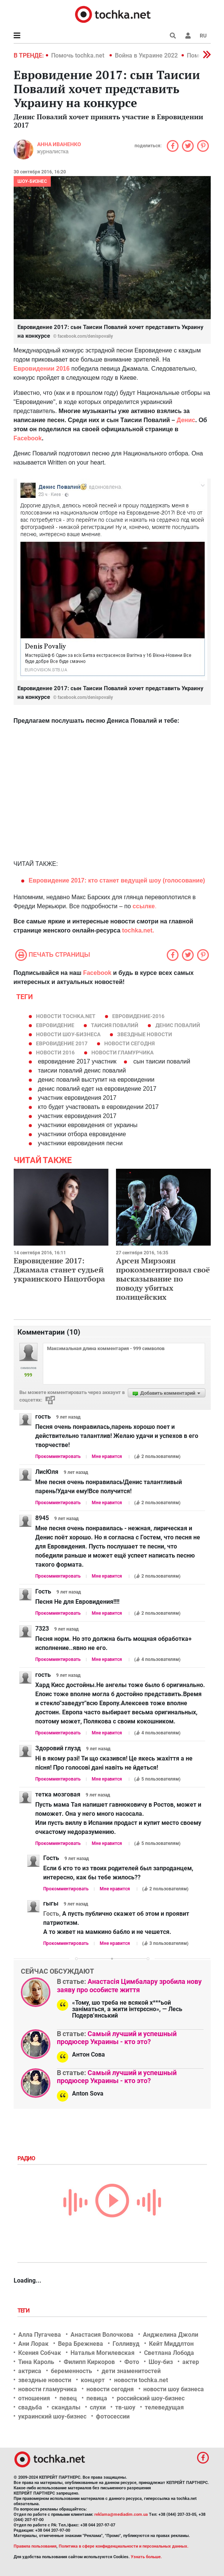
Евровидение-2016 (138, 1016)
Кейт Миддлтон (171, 2343)
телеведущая (164, 2407)
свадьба (30, 2407)
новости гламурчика (122, 1052)
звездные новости (144, 1034)
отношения (34, 2398)
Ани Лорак (33, 2343)
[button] (188, 36)
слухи (98, 2407)
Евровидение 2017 (62, 1043)
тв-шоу (125, 2407)
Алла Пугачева (39, 2334)
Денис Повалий (177, 1025)
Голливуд (126, 2343)
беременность (71, 2371)
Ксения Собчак (39, 2352)
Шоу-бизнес (32, 181)
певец (68, 2398)
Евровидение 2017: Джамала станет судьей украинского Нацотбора (59, 1269)
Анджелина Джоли (170, 2334)
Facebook (97, 973)
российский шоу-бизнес (151, 2398)
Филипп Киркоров (89, 2361)
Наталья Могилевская (102, 2352)
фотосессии (113, 2416)
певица (96, 2398)
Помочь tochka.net (78, 55)
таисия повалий (114, 1025)
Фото (131, 2361)
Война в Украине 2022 (146, 55)
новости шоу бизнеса (173, 2389)
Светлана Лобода (169, 2352)
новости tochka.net (66, 1016)
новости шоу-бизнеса (68, 1034)
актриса (29, 2371)
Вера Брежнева (80, 2343)
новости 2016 (55, 1052)
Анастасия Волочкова (101, 2334)
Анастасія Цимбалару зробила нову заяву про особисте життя (129, 1985)
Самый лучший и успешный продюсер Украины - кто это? (117, 2038)
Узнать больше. (146, 2556)
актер (190, 2361)
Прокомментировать (58, 1456)
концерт (93, 2380)
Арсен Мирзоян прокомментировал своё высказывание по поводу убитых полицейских (163, 1278)
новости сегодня (129, 1043)
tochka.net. (138, 930)
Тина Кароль (36, 2361)
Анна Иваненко (59, 144)
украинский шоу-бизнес (52, 2416)
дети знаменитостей (131, 2371)
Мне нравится (107, 1456)
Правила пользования (35, 2546)
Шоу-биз (161, 2361)
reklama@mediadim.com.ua (121, 2514)
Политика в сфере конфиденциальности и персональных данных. (123, 2546)
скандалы (66, 2407)
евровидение (55, 1025)
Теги (24, 2310)
